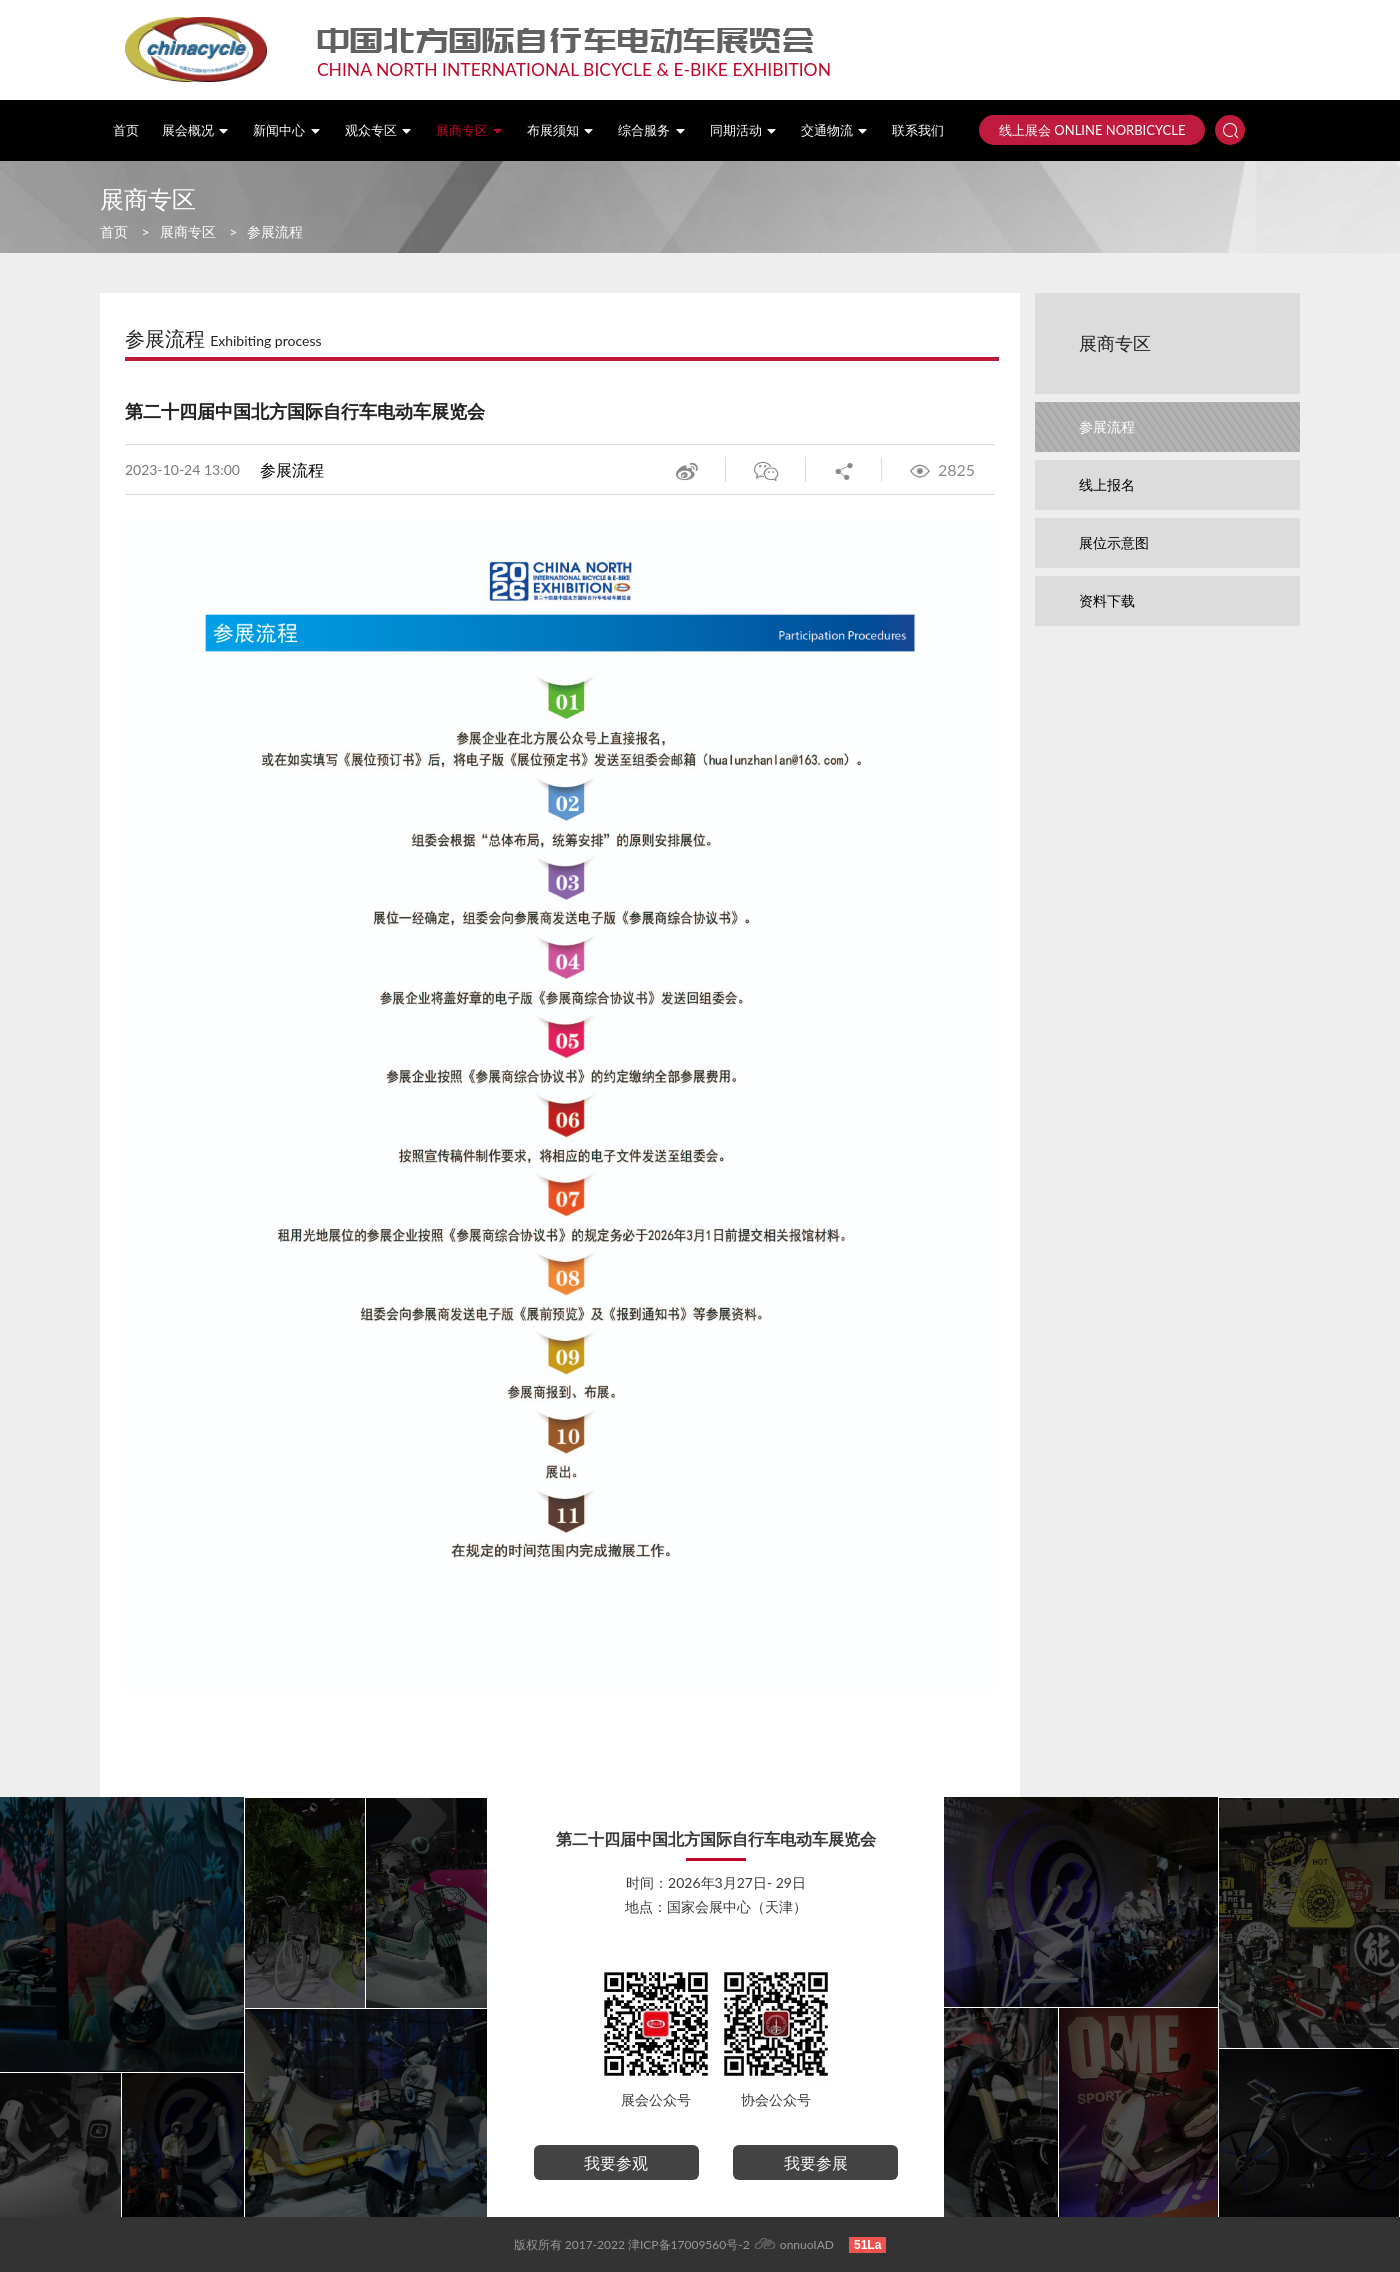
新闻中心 (287, 130)
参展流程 (275, 231)
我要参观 (616, 2162)
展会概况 (196, 130)
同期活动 (744, 130)
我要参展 (816, 2162)
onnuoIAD (807, 2244)
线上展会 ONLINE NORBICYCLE (1092, 130)
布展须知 (561, 130)
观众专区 (379, 130)
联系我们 (918, 130)
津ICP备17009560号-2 (689, 2244)
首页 (126, 130)
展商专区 (470, 130)
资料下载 (1107, 600)
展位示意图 (1114, 542)
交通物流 (835, 130)
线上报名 (1107, 484)
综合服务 (652, 130)
